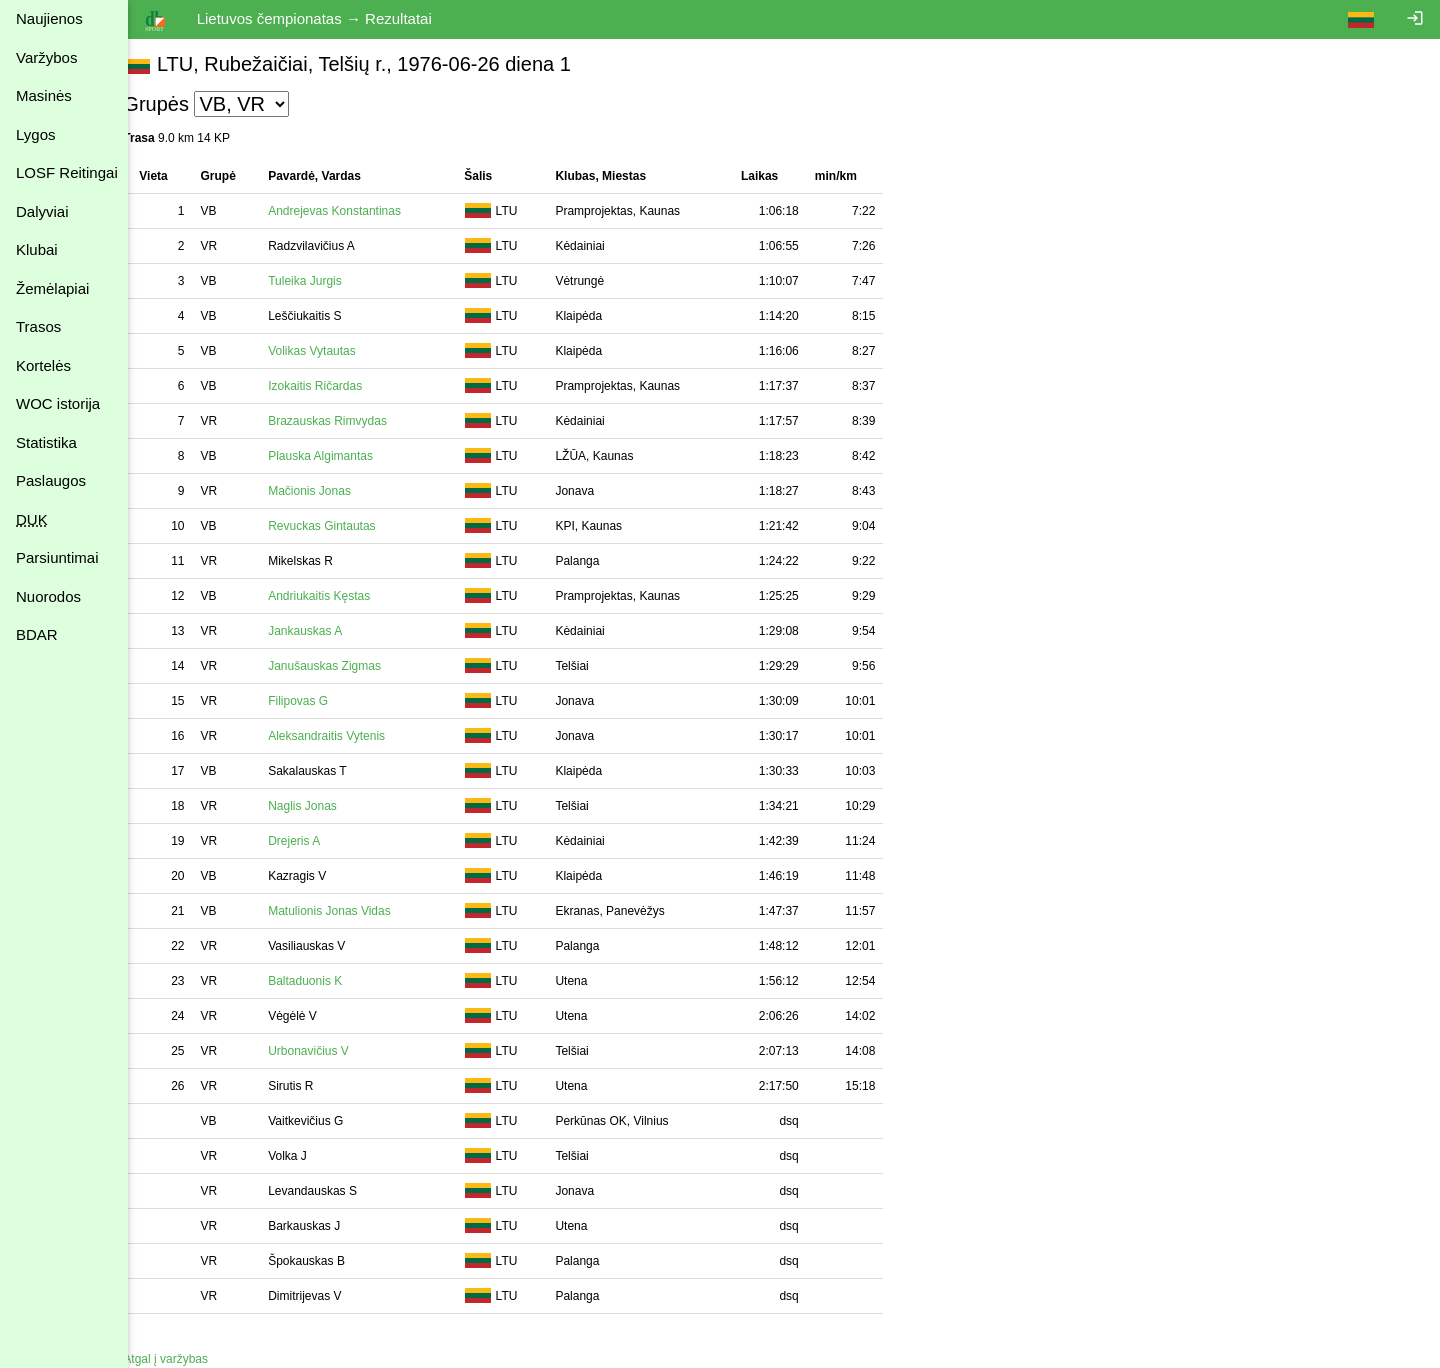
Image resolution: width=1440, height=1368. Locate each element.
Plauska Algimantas (341, 456)
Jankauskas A (326, 631)
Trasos (38, 326)
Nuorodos (48, 596)
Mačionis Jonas (330, 491)
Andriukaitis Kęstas (340, 596)
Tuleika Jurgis (326, 281)
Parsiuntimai (57, 557)
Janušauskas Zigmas (345, 666)
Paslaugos (51, 480)
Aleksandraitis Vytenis (347, 736)
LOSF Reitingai (67, 172)
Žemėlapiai (52, 288)
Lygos (35, 134)
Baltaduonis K (326, 981)
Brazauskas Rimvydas (348, 421)
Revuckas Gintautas (342, 526)
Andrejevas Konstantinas (355, 211)
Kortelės (43, 365)
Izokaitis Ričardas (336, 386)
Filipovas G (319, 701)
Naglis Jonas (323, 806)
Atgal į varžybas (186, 1359)
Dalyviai (42, 211)
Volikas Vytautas (333, 351)
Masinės (44, 95)
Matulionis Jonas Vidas (350, 911)
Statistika (46, 442)
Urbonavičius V (329, 1051)
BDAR (37, 634)
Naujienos (49, 18)
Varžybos (46, 57)
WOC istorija (58, 403)
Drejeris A (315, 841)
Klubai (37, 249)
